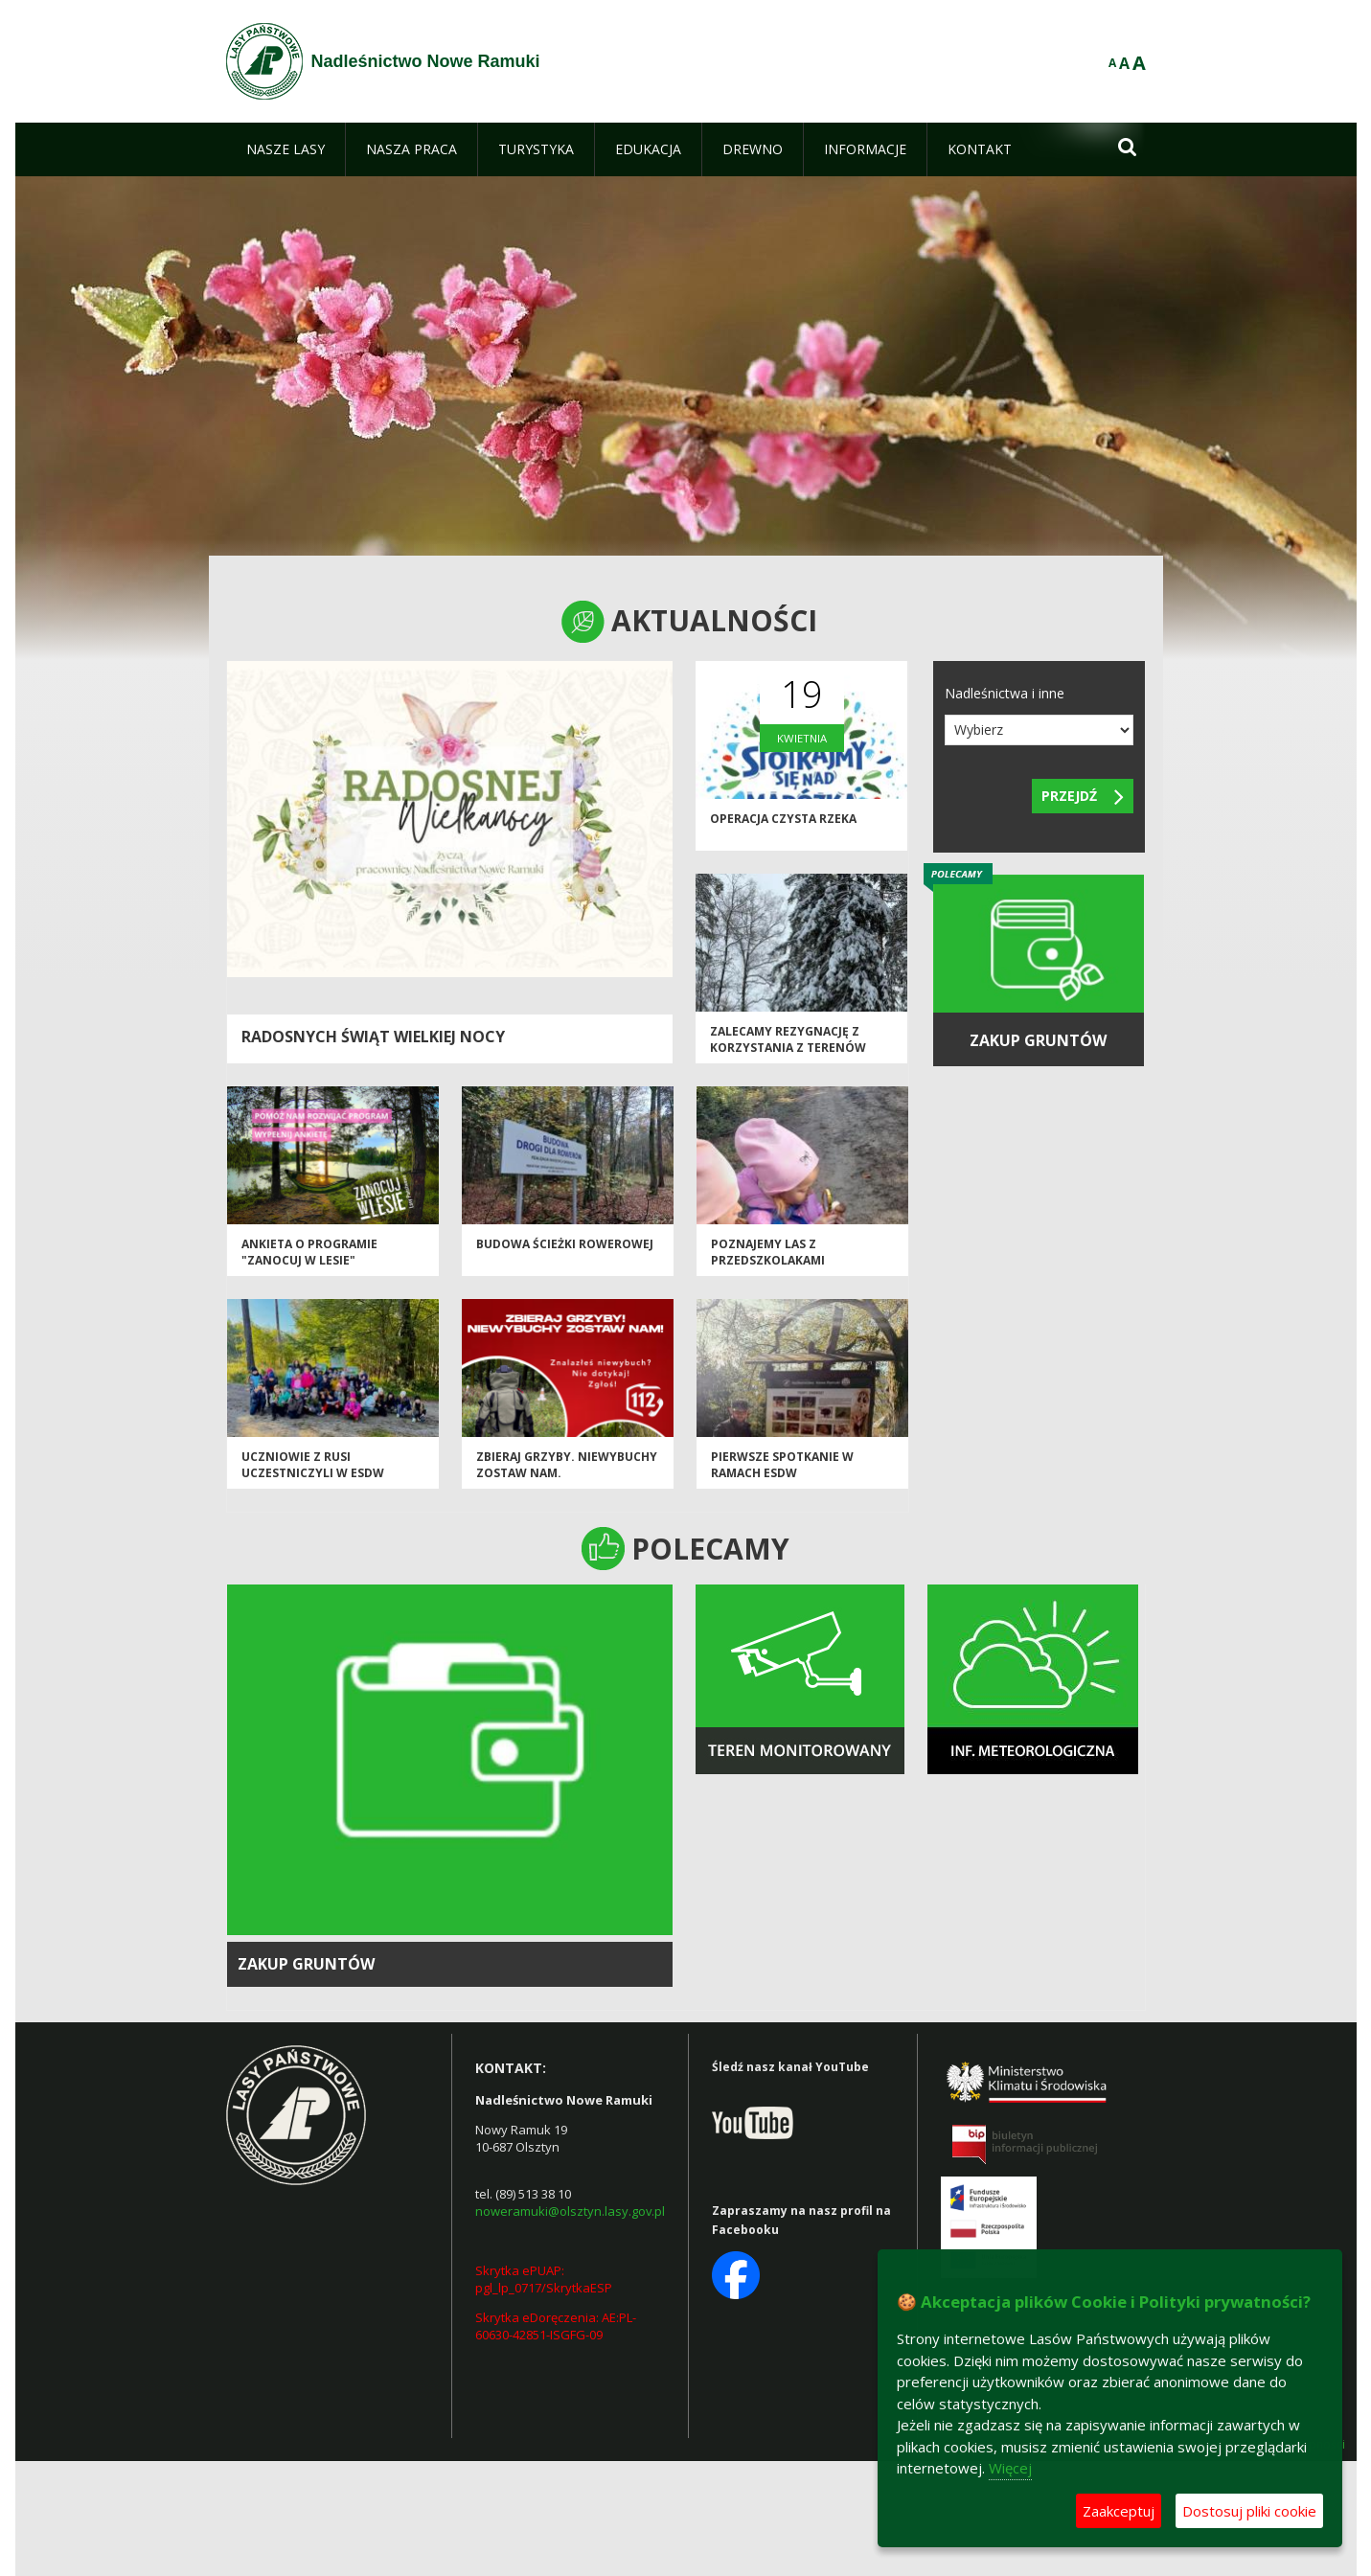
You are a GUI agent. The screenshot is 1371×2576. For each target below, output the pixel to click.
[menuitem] (285, 149)
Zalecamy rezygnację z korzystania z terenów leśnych (788, 1048)
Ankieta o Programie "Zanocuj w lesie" (309, 1252)
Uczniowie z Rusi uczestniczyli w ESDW (312, 1464)
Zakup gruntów (306, 1963)
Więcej (1010, 2467)
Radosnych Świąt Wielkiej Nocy (373, 1036)
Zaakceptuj (1118, 2510)
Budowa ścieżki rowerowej (564, 1244)
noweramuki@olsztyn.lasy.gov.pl (570, 2211)
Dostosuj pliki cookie (1249, 2510)
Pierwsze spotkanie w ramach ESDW (782, 1464)
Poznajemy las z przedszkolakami (768, 1252)
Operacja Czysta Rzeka (783, 818)
